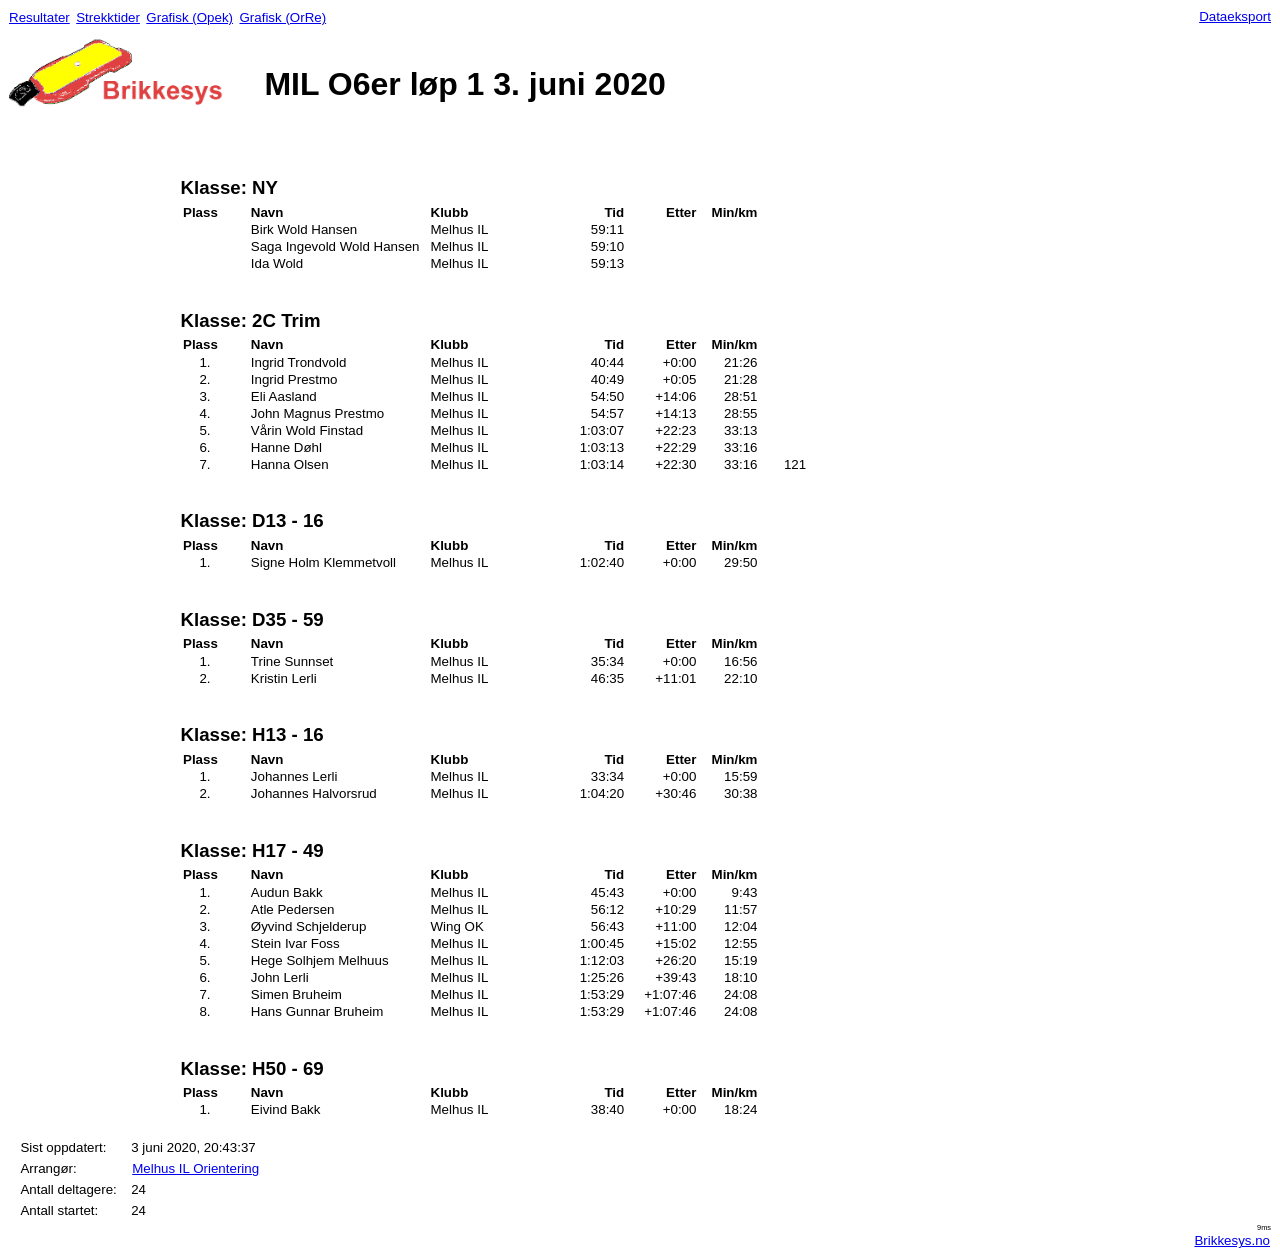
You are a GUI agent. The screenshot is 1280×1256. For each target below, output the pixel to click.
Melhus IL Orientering (195, 1168)
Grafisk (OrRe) (282, 17)
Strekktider (108, 17)
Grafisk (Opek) (189, 17)
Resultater (39, 17)
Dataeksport (1235, 16)
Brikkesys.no (1232, 1240)
